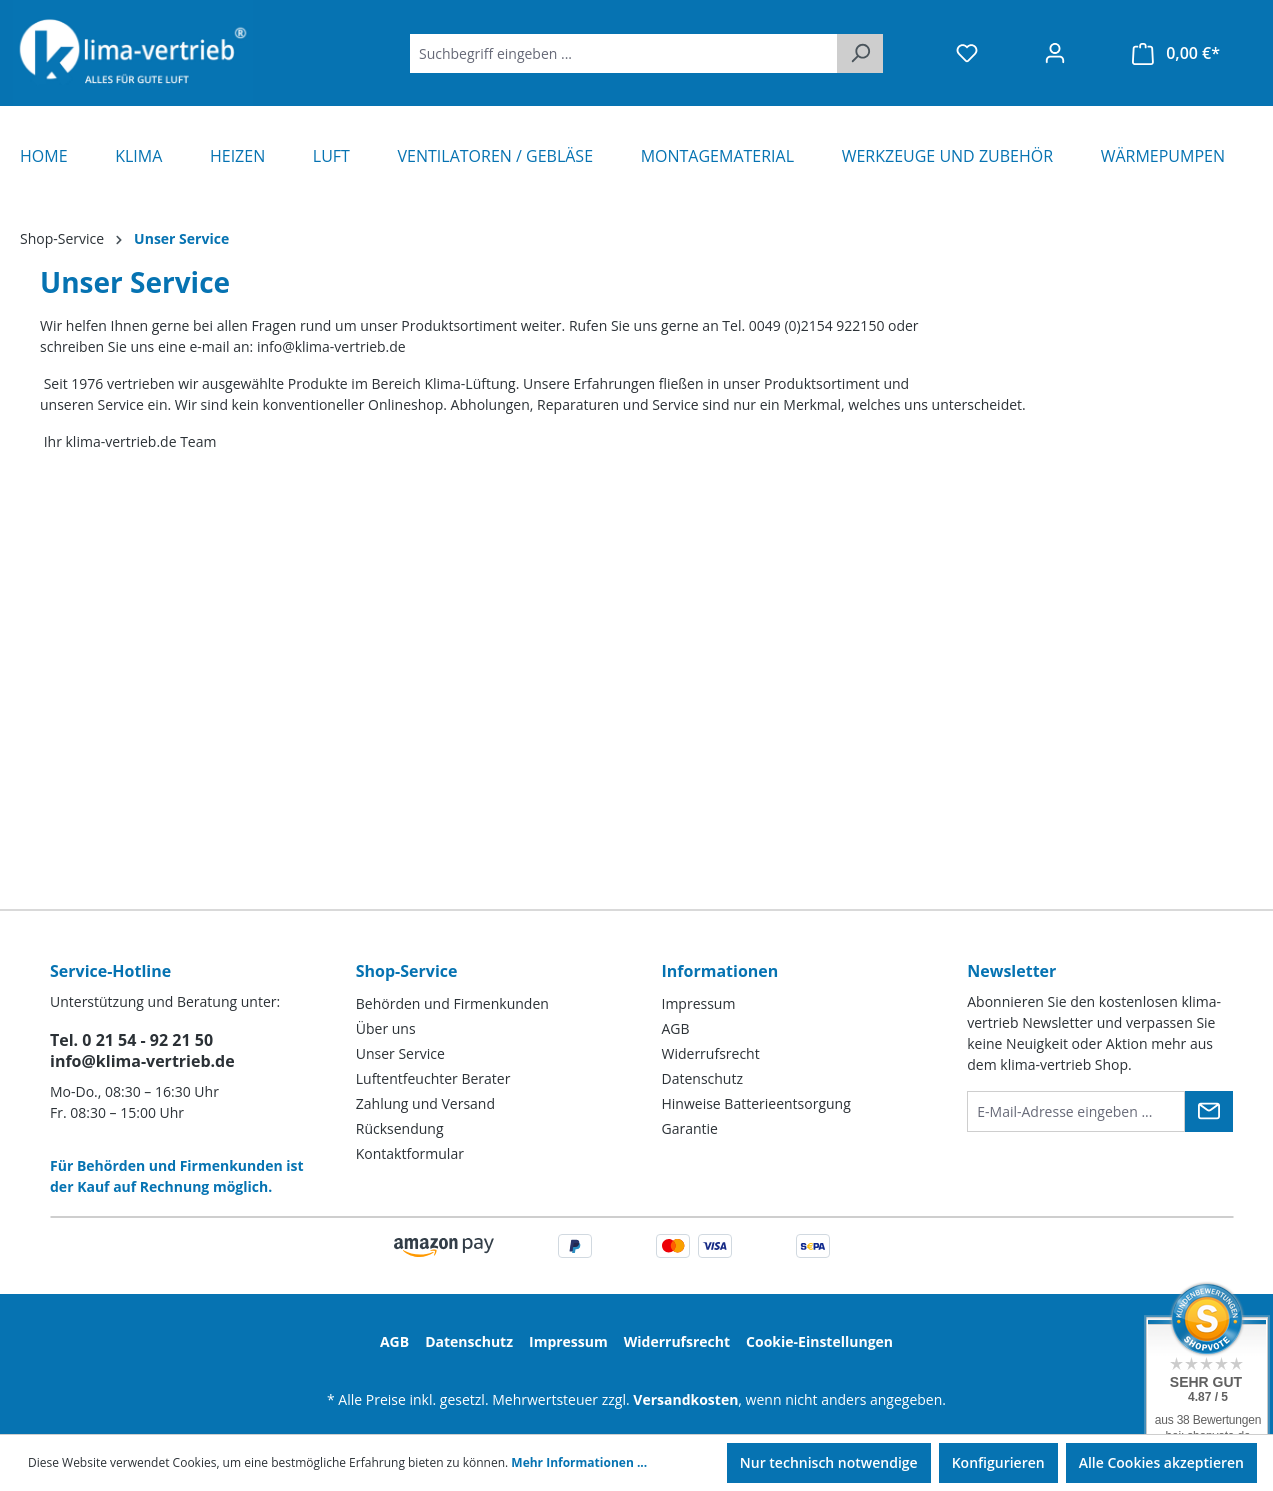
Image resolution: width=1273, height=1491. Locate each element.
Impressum (699, 1003)
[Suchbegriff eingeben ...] (624, 53)
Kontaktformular (410, 1153)
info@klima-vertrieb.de (142, 1061)
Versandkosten (685, 1399)
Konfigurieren (998, 1462)
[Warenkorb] (1176, 53)
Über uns (386, 1028)
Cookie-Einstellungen (819, 1341)
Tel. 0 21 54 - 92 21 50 (131, 1040)
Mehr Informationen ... (579, 1462)
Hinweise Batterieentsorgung (756, 1103)
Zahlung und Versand (425, 1103)
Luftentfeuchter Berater (433, 1078)
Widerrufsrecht (711, 1053)
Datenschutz (702, 1078)
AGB (676, 1028)
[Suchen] (860, 53)
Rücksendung (400, 1128)
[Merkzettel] (967, 53)
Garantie (690, 1128)
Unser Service (400, 1053)
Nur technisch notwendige (829, 1462)
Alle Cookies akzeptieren (1161, 1462)
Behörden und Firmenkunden (452, 1003)
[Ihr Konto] (1055, 53)
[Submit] (1209, 1111)
